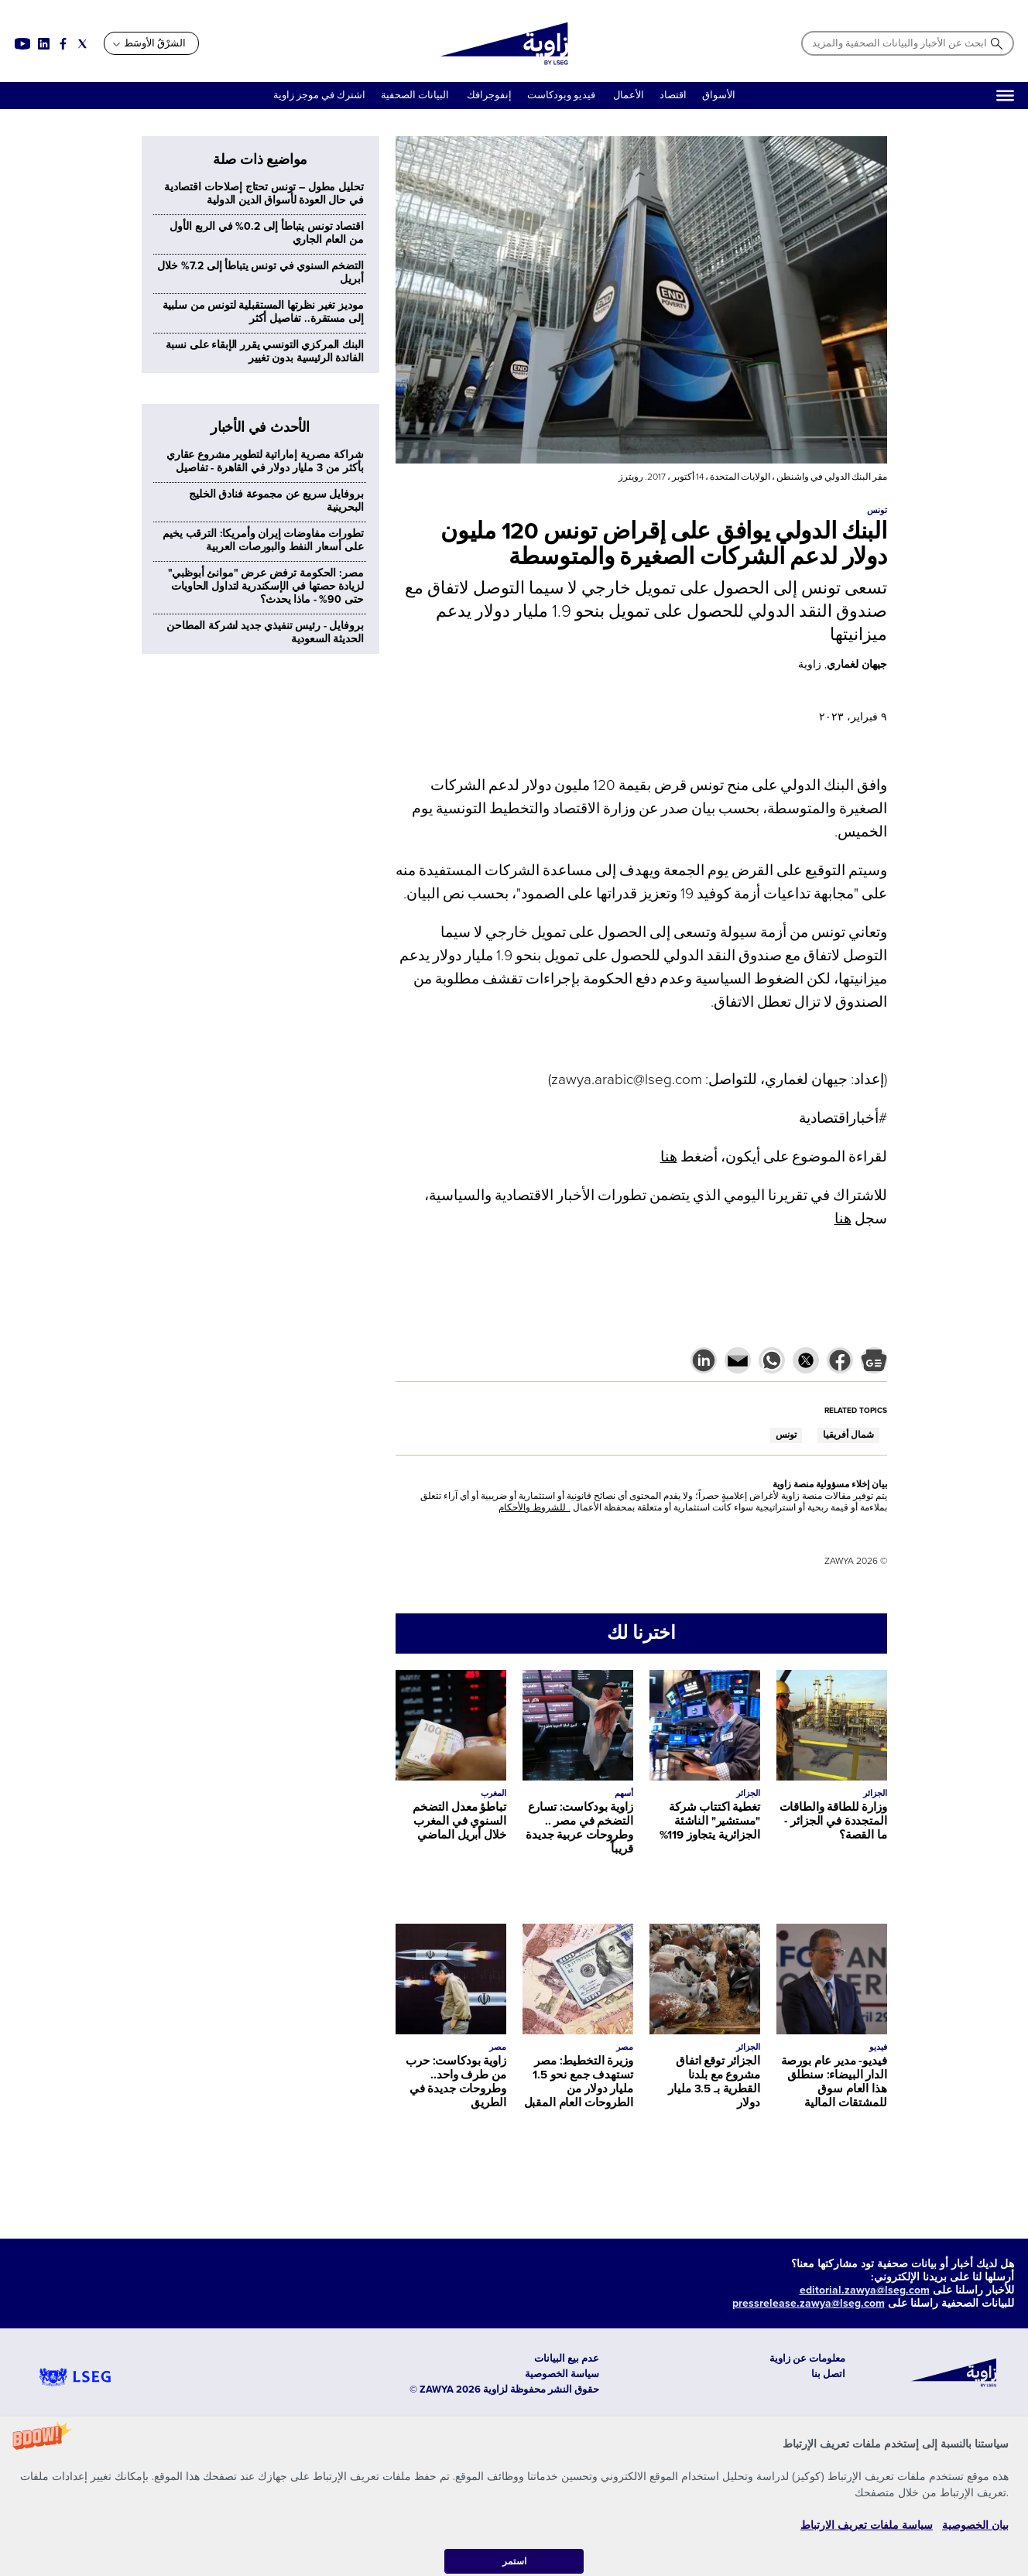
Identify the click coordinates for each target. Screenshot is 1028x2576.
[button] (514, 2496)
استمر (514, 2560)
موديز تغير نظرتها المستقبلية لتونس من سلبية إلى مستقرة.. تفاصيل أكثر (263, 312)
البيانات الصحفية (415, 95)
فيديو (878, 2047)
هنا (668, 1157)
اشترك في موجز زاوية (319, 95)
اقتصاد (673, 95)
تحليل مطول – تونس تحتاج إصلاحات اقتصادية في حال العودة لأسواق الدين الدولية (264, 193)
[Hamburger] (1005, 95)
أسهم (624, 1793)
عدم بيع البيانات (566, 2358)
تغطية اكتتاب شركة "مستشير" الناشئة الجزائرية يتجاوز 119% (710, 1821)
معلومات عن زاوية (807, 2358)
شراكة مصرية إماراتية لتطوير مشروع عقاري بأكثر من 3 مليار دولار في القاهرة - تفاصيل (265, 461)
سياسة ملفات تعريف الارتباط (866, 2524)
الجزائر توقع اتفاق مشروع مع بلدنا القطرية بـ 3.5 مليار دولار (713, 2081)
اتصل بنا (828, 2374)
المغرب (493, 1793)
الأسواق (718, 95)
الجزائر (875, 1793)
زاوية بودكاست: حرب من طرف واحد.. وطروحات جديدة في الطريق (455, 2081)
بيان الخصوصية (975, 2524)
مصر (624, 2047)
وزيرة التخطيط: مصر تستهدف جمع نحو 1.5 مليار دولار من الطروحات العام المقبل (578, 2081)
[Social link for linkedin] (44, 44)
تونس (786, 1435)
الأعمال (628, 95)
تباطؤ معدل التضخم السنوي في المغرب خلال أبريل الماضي (459, 1821)
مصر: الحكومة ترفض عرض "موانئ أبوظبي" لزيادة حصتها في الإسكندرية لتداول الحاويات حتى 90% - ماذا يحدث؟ (266, 586)
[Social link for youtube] (22, 44)
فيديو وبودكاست (562, 95)
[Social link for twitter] (82, 44)
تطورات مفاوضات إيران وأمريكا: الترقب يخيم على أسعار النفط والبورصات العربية (263, 540)
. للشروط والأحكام (535, 1508)
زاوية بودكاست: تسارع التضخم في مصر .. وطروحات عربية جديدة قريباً (579, 1828)
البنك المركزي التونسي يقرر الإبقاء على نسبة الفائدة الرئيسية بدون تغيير (265, 351)
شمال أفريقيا (848, 1435)
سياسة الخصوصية (562, 2374)
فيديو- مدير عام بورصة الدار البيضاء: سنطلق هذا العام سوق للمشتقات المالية (834, 2081)
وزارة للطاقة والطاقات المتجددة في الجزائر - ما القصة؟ (833, 1821)
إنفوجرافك (488, 95)
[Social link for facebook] (63, 44)
